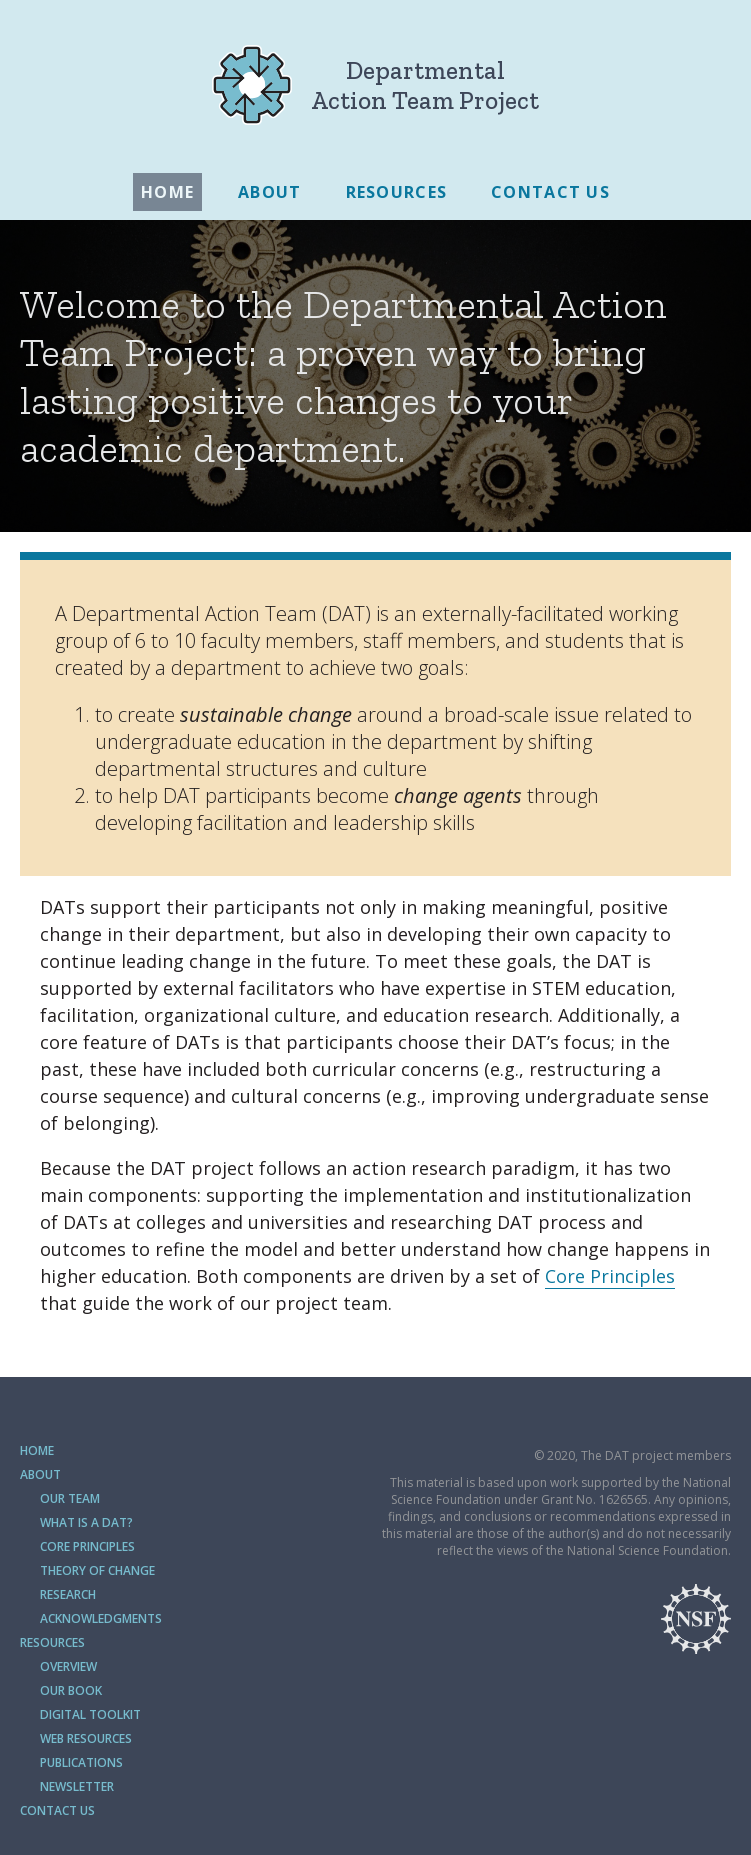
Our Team (70, 1498)
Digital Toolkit (90, 1714)
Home (167, 192)
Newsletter (77, 1786)
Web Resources (86, 1738)
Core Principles (610, 1276)
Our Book (71, 1690)
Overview (68, 1666)
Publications (81, 1762)
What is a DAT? (86, 1522)
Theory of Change (97, 1570)
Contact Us (550, 192)
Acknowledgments (101, 1618)
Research (68, 1594)
